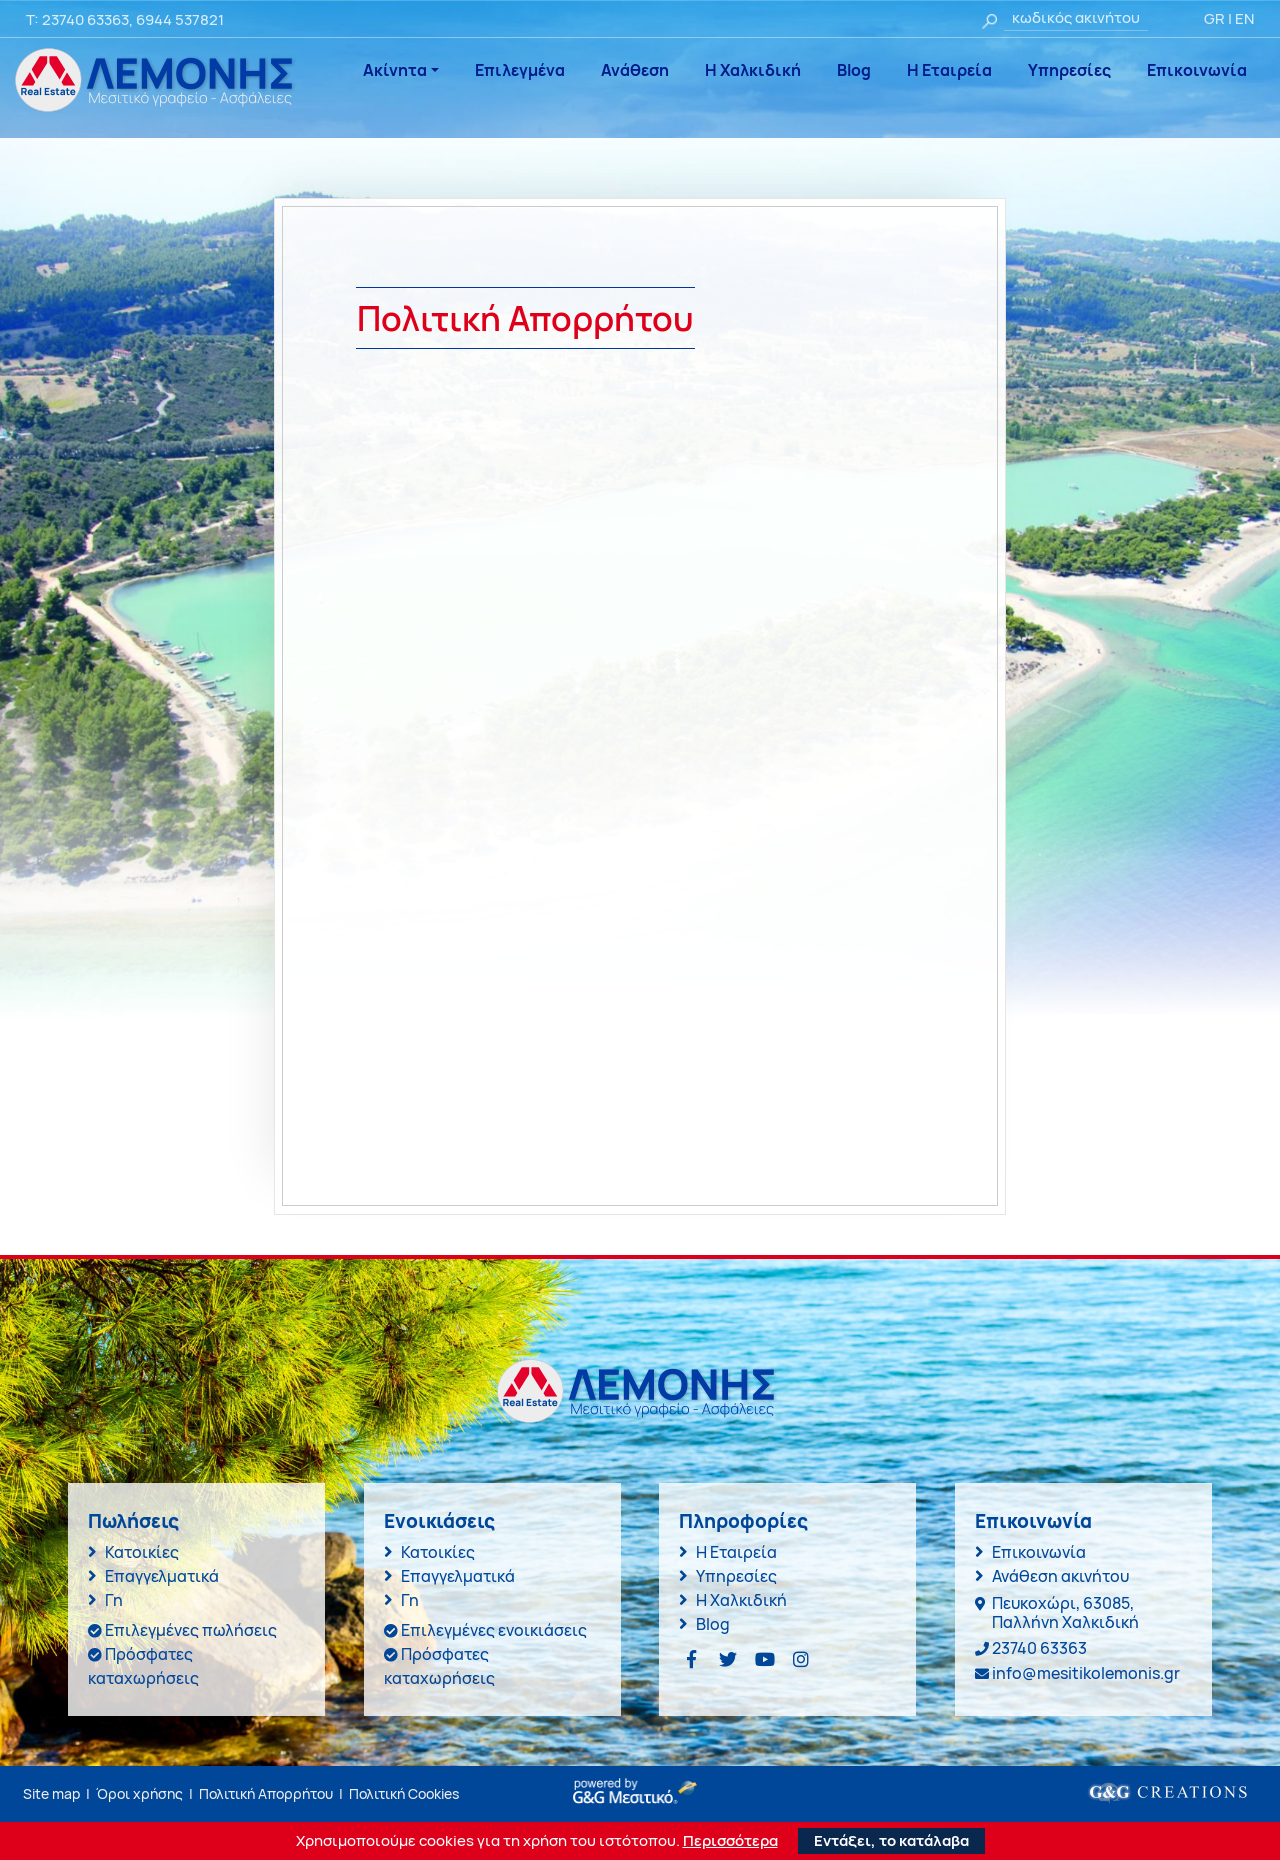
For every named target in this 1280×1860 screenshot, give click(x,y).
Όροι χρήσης (139, 1793)
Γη (114, 1600)
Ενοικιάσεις (439, 1521)
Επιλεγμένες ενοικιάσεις (494, 1630)
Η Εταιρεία (949, 70)
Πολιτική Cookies (404, 1793)
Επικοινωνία (1197, 70)
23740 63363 (85, 19)
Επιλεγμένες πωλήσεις (191, 1630)
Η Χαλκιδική (753, 70)
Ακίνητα (395, 70)
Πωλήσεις (133, 1521)
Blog (854, 70)
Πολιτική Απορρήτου (266, 1793)
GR (1214, 18)
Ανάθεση (635, 70)
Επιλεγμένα (520, 70)
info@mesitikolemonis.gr (1086, 1673)
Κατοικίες (142, 1552)
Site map (51, 1793)
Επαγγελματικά (162, 1576)
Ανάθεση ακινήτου (1060, 1576)
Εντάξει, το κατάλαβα (891, 1840)
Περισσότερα (730, 1841)
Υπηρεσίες (1069, 70)
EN (1244, 18)
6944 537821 (180, 19)
